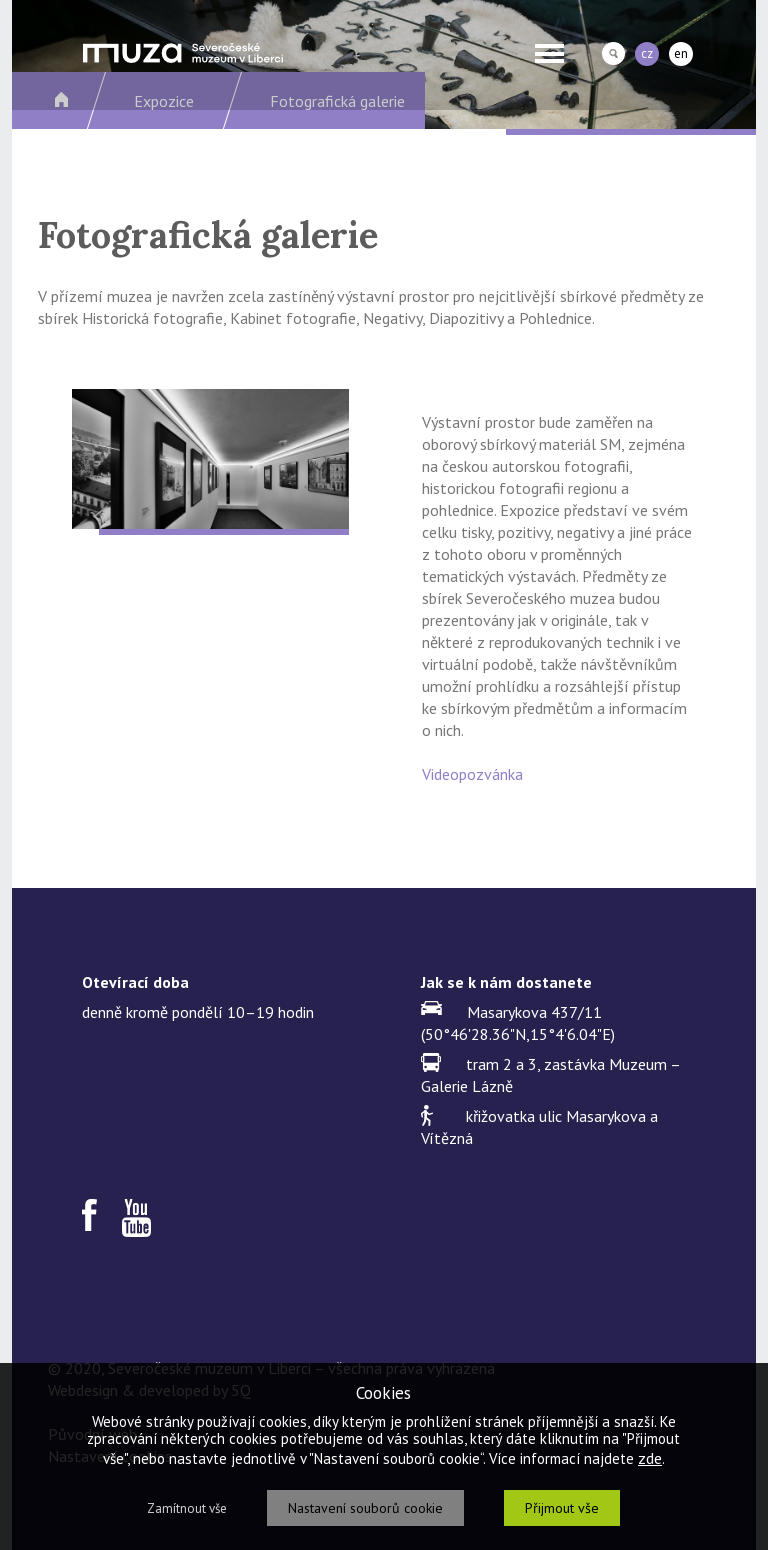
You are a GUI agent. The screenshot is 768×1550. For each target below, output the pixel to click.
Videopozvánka (472, 774)
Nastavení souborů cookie (365, 1508)
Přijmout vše (562, 1508)
